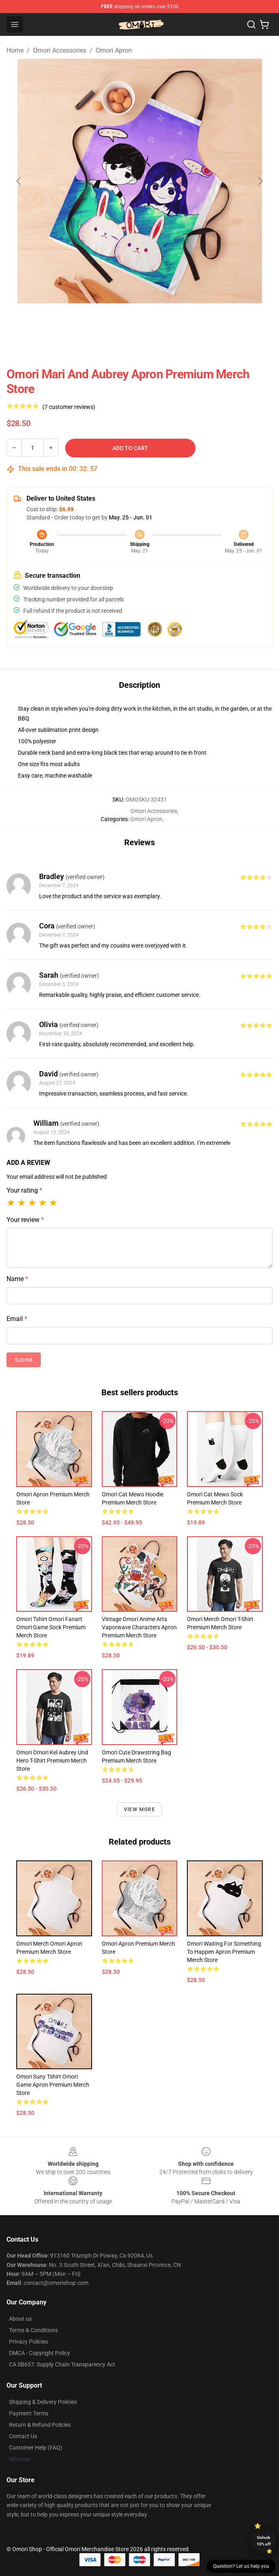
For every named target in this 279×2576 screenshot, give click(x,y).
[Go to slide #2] (139, 321)
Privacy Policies (28, 2341)
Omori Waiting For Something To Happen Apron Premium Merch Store (224, 1951)
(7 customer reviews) (68, 407)
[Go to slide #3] (182, 321)
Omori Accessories (59, 50)
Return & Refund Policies (40, 2424)
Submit (24, 1359)
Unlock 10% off (264, 2540)
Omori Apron (114, 50)
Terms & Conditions (33, 2330)
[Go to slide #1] (97, 321)
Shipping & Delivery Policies (43, 2402)
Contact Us (23, 2436)
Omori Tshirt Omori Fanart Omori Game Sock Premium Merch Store (51, 1627)
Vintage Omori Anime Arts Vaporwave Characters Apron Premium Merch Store (139, 1627)
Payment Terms (28, 2413)
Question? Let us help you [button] (241, 2566)
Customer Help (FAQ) (35, 2447)
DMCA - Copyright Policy (39, 2353)
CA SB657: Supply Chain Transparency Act (62, 2364)
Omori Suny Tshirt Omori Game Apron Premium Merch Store (52, 2084)
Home (15, 50)
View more (139, 1809)
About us (20, 2318)
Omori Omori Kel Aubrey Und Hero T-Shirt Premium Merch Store (52, 1760)
